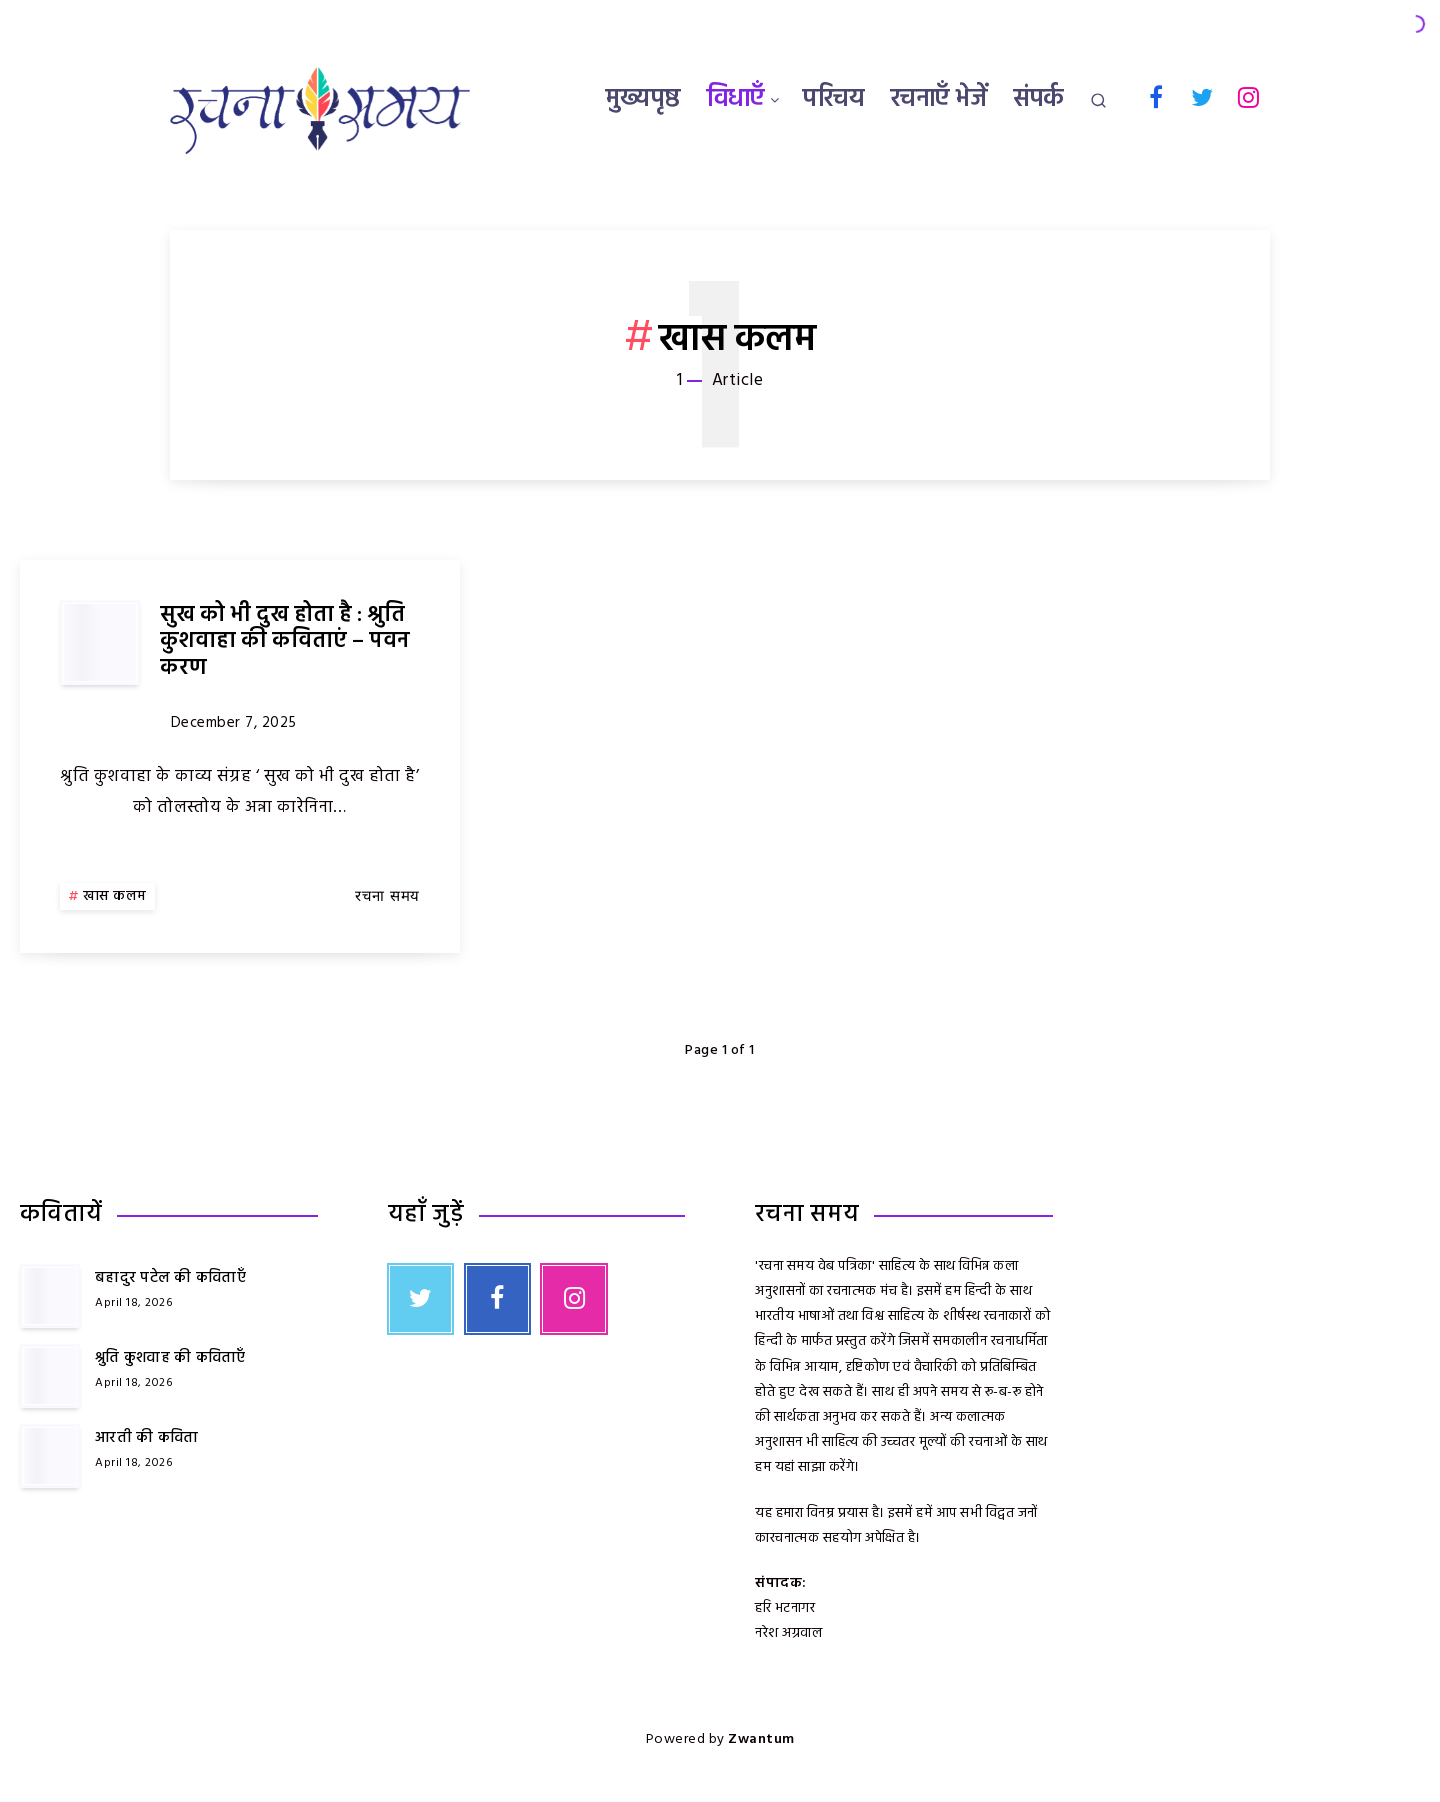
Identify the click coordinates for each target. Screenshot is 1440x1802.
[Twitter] (1203, 97)
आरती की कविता (146, 1438)
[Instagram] (1249, 97)
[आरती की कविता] (50, 1456)
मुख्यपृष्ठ (643, 100)
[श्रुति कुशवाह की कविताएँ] (50, 1376)
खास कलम (115, 896)
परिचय (833, 100)
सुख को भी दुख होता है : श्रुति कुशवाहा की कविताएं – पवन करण (285, 642)
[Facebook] (1156, 97)
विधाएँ (736, 100)
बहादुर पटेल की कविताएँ (170, 1278)
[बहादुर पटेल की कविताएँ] (50, 1296)
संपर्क (1039, 100)
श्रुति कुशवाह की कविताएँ (170, 1358)
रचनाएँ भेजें (939, 100)
